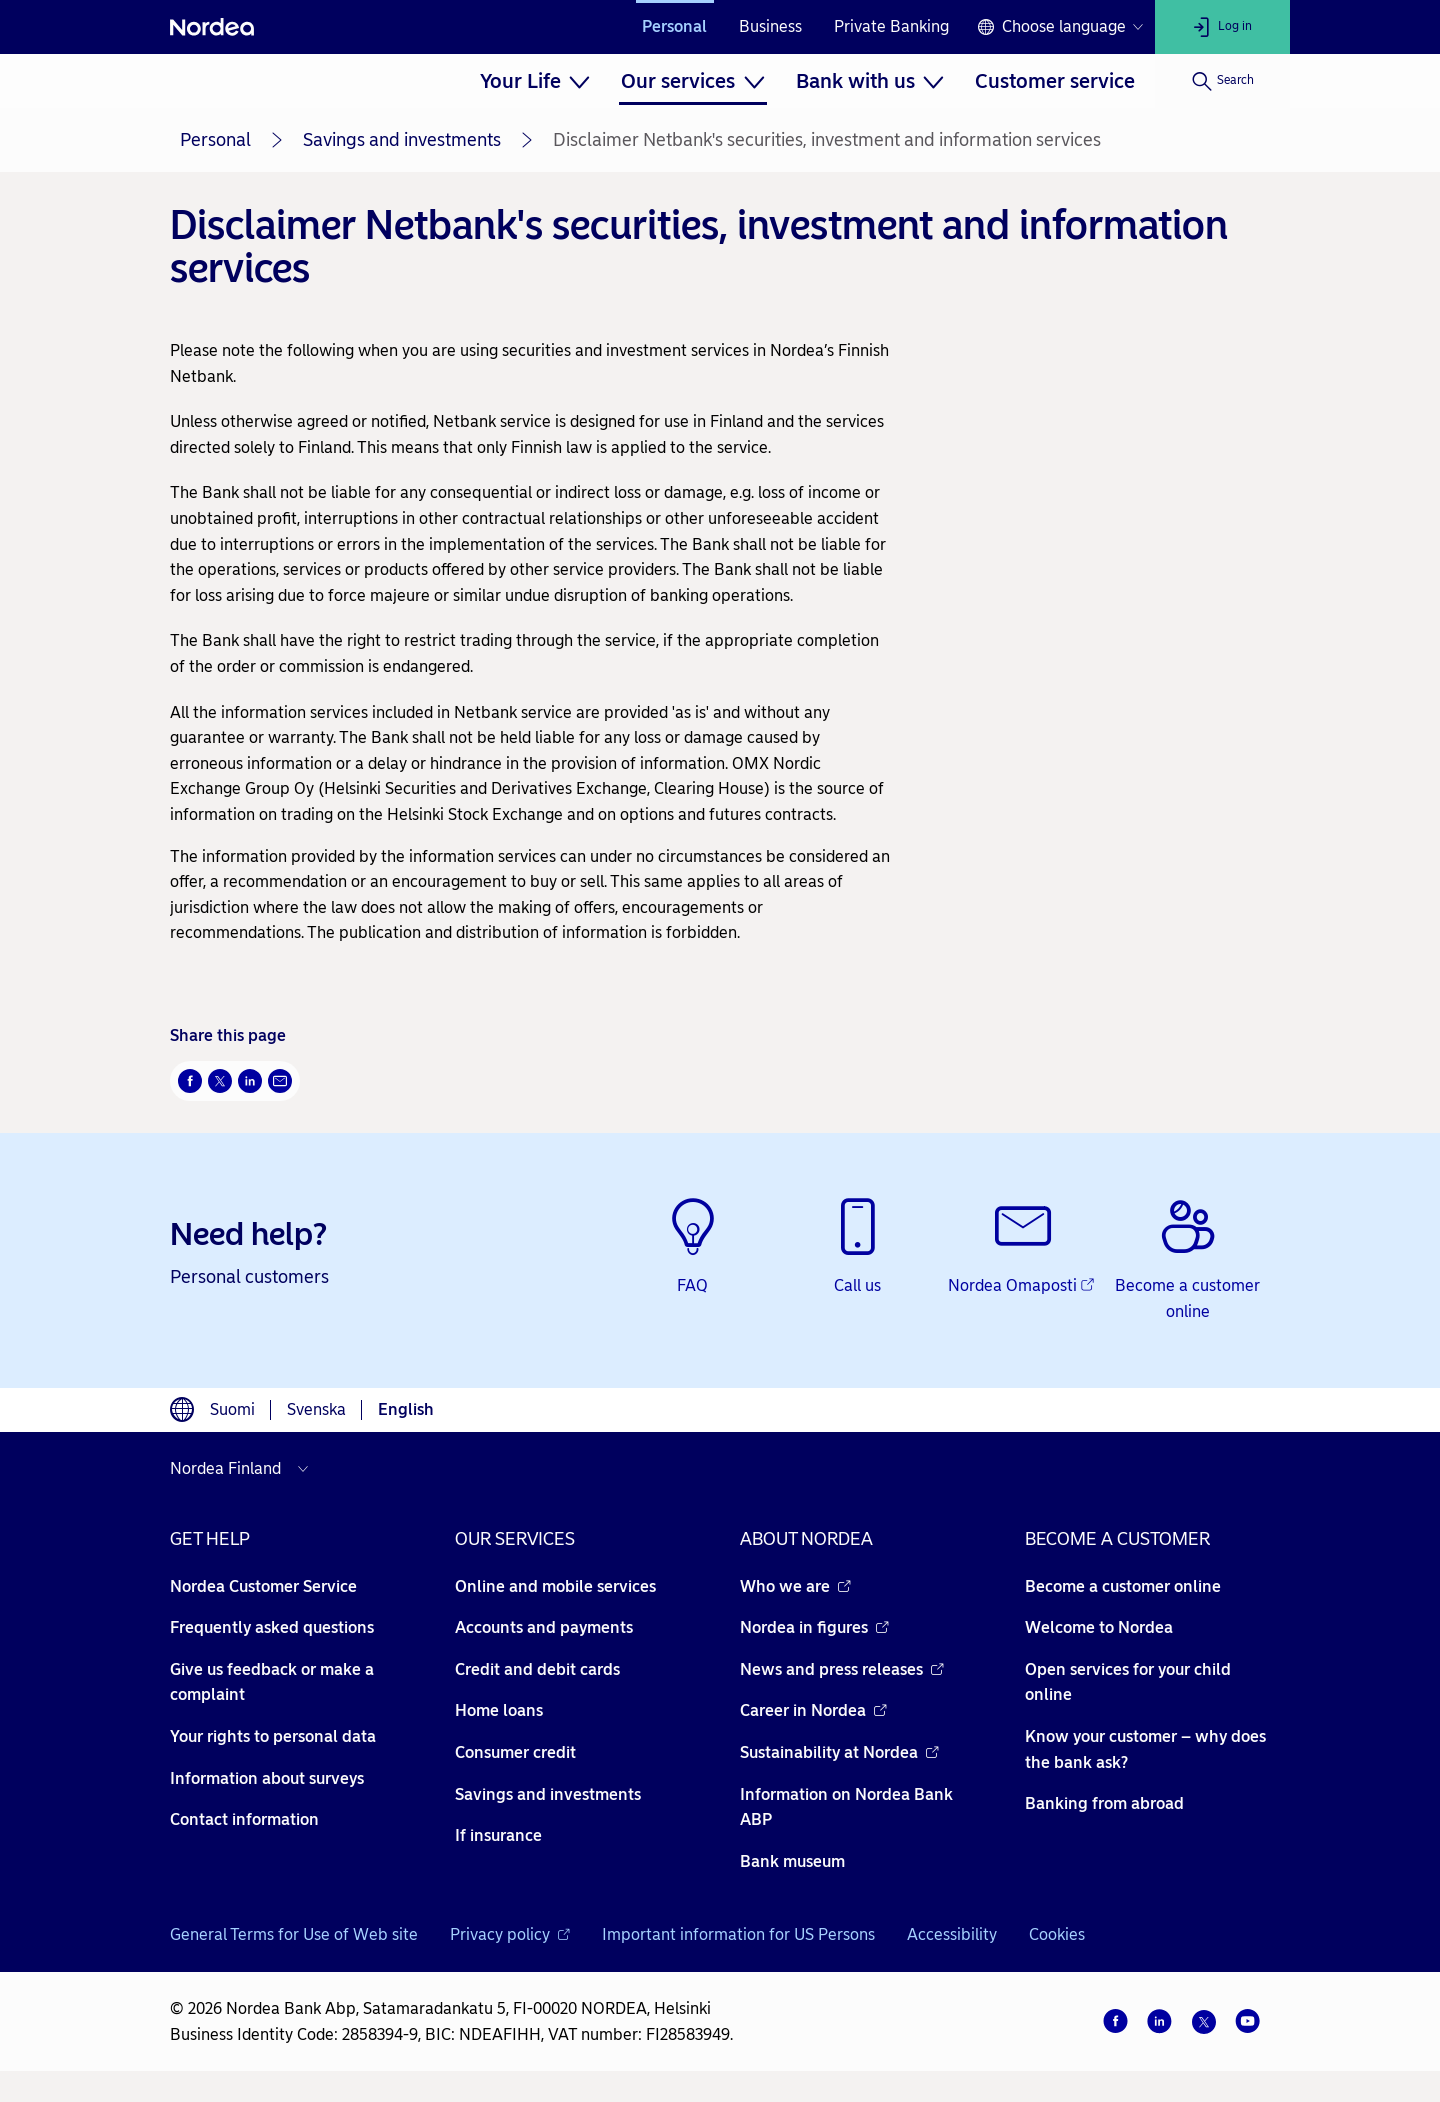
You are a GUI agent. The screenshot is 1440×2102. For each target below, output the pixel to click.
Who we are (795, 1586)
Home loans (499, 1710)
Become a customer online (1123, 1586)
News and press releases (842, 1669)
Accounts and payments (544, 1627)
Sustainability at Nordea (839, 1752)
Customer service (1055, 81)
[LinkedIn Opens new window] (250, 1081)
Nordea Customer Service (263, 1586)
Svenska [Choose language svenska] (316, 1409)
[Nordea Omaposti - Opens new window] (1022, 1248)
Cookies (1057, 1934)
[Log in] (1222, 27)
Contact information (244, 1819)
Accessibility (952, 1934)
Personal (674, 26)
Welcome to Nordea (1099, 1627)
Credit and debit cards (537, 1669)
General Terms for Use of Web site (294, 1934)
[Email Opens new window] (280, 1081)
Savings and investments (402, 140)
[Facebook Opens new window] (190, 1081)
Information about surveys (267, 1778)
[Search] (1222, 81)
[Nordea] (212, 27)
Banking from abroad (1104, 1803)
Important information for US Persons (738, 1934)
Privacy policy (510, 1934)
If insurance (498, 1835)
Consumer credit (515, 1752)
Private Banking (891, 26)
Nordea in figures (814, 1627)
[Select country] (244, 1469)
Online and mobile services (555, 1586)
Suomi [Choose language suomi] (232, 1409)
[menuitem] (535, 81)
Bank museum (792, 1861)
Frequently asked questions (272, 1627)
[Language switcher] (1060, 27)
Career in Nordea (813, 1710)
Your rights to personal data (273, 1736)
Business (770, 26)
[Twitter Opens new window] (220, 1081)
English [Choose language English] (406, 1409)
